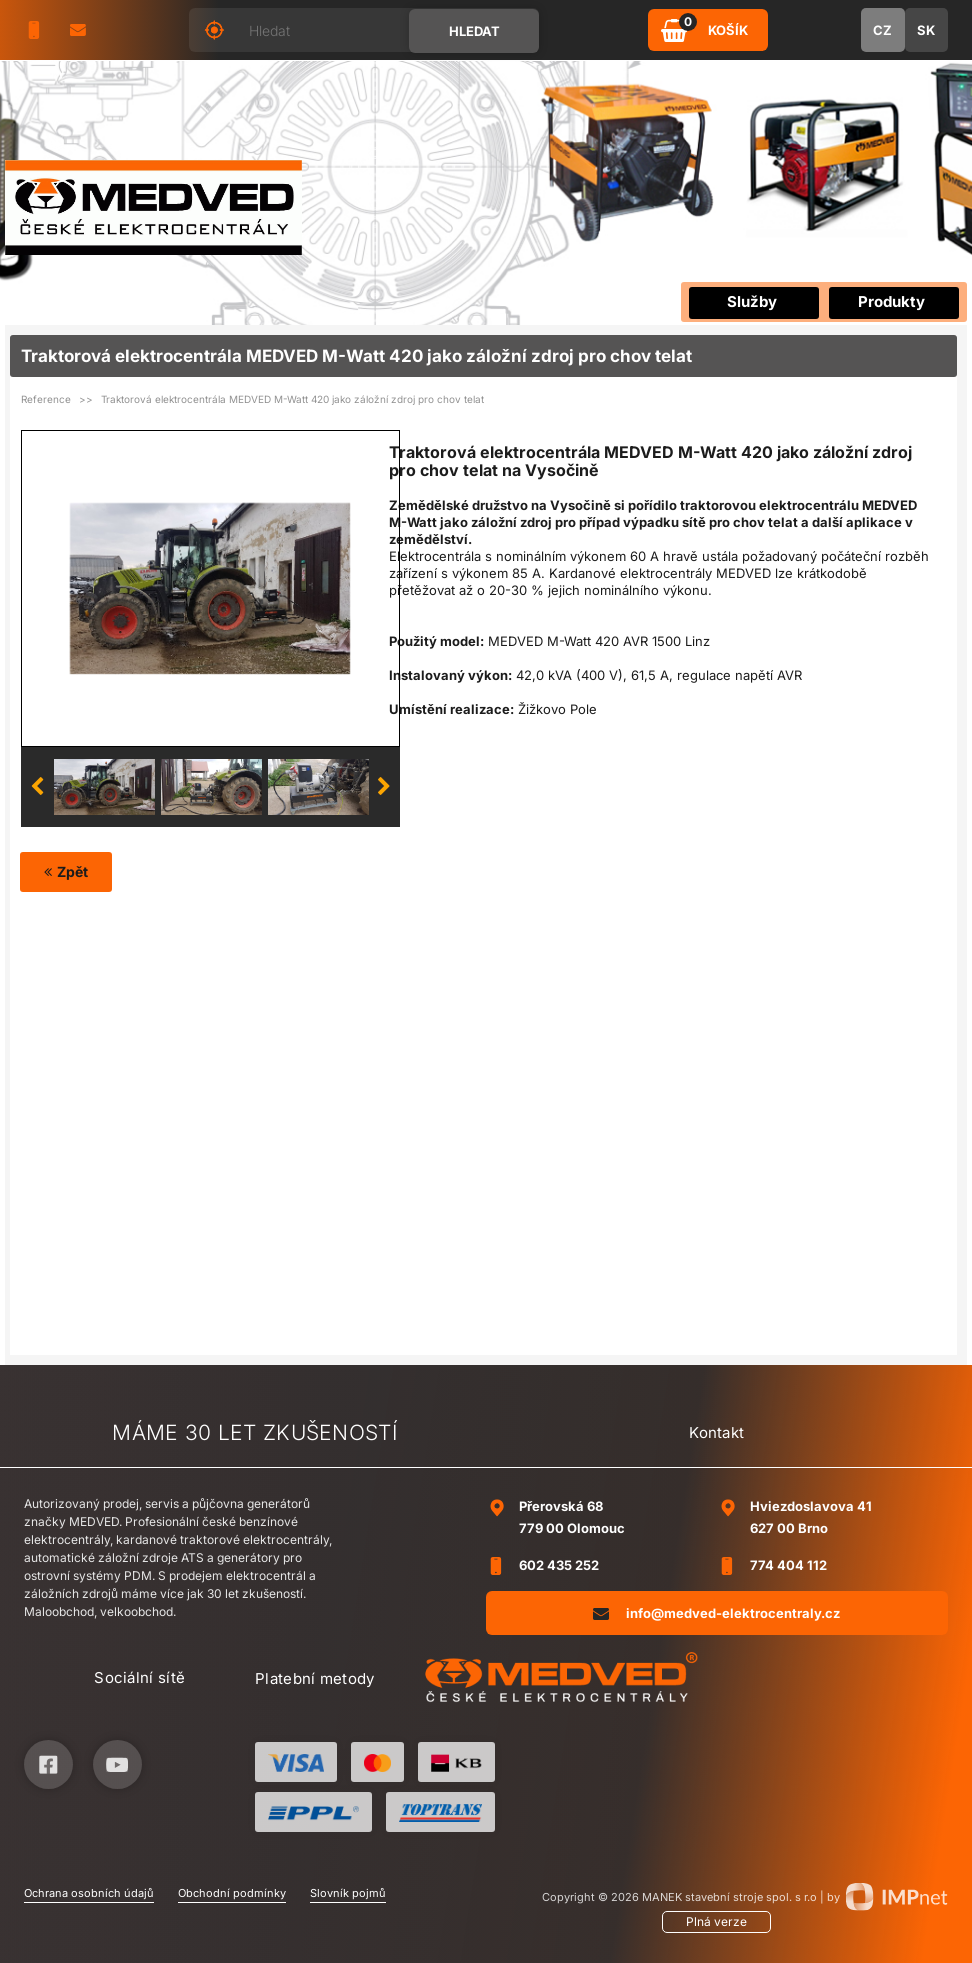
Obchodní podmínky (232, 1893)
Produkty (891, 301)
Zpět (66, 871)
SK (926, 30)
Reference (46, 399)
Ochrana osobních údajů (89, 1893)
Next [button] (384, 787)
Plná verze (716, 1921)
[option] (210, 588)
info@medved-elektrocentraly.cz (716, 1612)
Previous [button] (37, 787)
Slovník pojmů (348, 1893)
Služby (752, 301)
